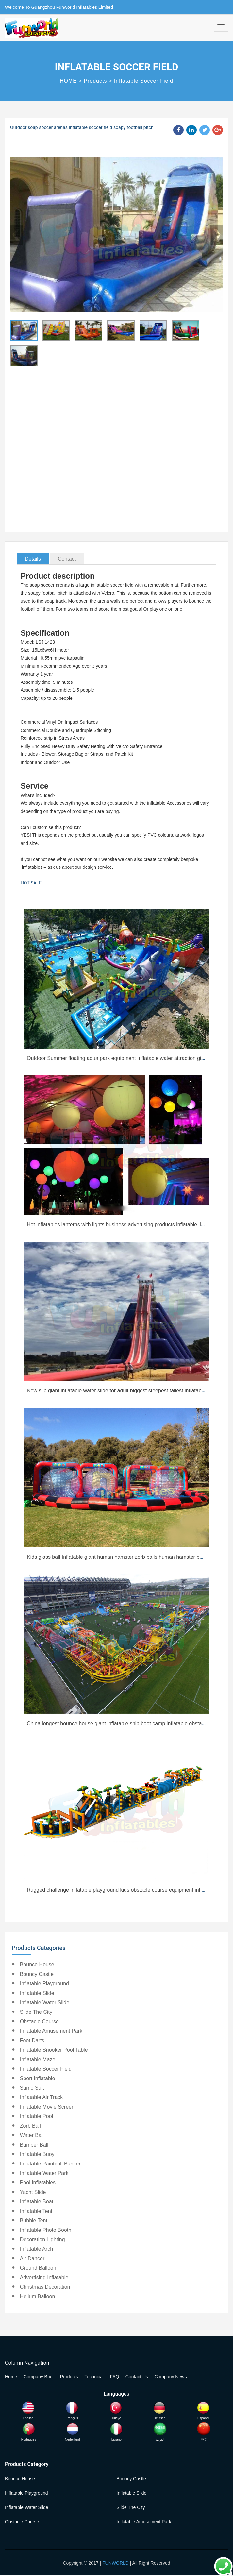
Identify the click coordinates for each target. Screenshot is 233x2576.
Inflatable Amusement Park (51, 2031)
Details (33, 559)
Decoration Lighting (42, 2239)
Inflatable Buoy (37, 2154)
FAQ (114, 2376)
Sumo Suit (32, 2088)
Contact (67, 559)
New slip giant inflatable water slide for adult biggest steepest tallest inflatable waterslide (128, 1390)
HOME (68, 81)
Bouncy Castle (37, 1974)
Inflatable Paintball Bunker (50, 2163)
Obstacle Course (39, 2021)
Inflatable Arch (36, 2249)
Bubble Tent (33, 2220)
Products (95, 81)
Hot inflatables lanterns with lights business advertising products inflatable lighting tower (128, 1224)
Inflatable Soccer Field (143, 81)
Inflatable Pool (36, 2116)
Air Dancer (32, 2258)
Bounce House (37, 1964)
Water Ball (32, 2135)
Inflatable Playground (44, 1983)
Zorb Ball (30, 2126)
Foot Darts (32, 2040)
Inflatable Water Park (44, 2173)
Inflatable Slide (37, 1993)
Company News (171, 2376)
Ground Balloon (38, 2268)
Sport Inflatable (37, 2078)
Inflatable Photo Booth (45, 2230)
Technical (94, 2376)
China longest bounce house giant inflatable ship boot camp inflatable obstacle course (126, 1723)
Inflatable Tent (36, 2211)
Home (11, 2376)
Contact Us (136, 2376)
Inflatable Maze (38, 2059)
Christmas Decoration (45, 2287)
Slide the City (36, 2012)
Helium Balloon (37, 2296)
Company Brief (39, 2376)
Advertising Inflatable (44, 2277)
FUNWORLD (115, 2563)
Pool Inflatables (38, 2182)
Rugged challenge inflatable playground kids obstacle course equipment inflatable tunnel (129, 1890)
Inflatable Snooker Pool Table (54, 2050)
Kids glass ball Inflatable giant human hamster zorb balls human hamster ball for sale (125, 1557)
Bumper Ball (34, 2144)
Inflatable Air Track (41, 2097)
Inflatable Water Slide (44, 2002)
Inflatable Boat (36, 2201)
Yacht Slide (33, 2192)
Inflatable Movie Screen (47, 2107)
